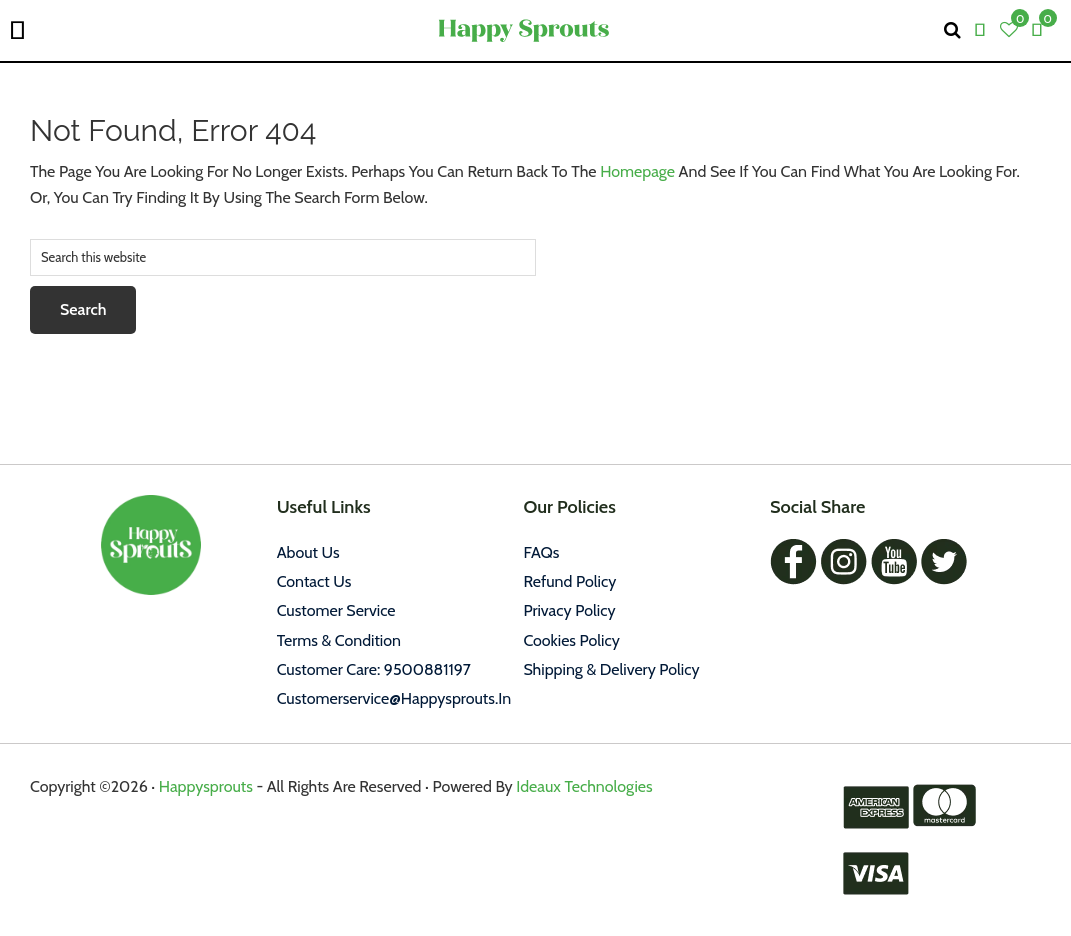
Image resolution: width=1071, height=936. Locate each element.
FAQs (541, 552)
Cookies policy (571, 640)
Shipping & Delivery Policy (611, 669)
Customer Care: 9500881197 (374, 669)
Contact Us (314, 581)
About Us (308, 552)
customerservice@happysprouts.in (394, 698)
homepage (637, 171)
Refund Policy (569, 581)
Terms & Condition (339, 640)
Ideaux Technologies (583, 786)
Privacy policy (569, 610)
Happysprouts (206, 786)
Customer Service (336, 610)
